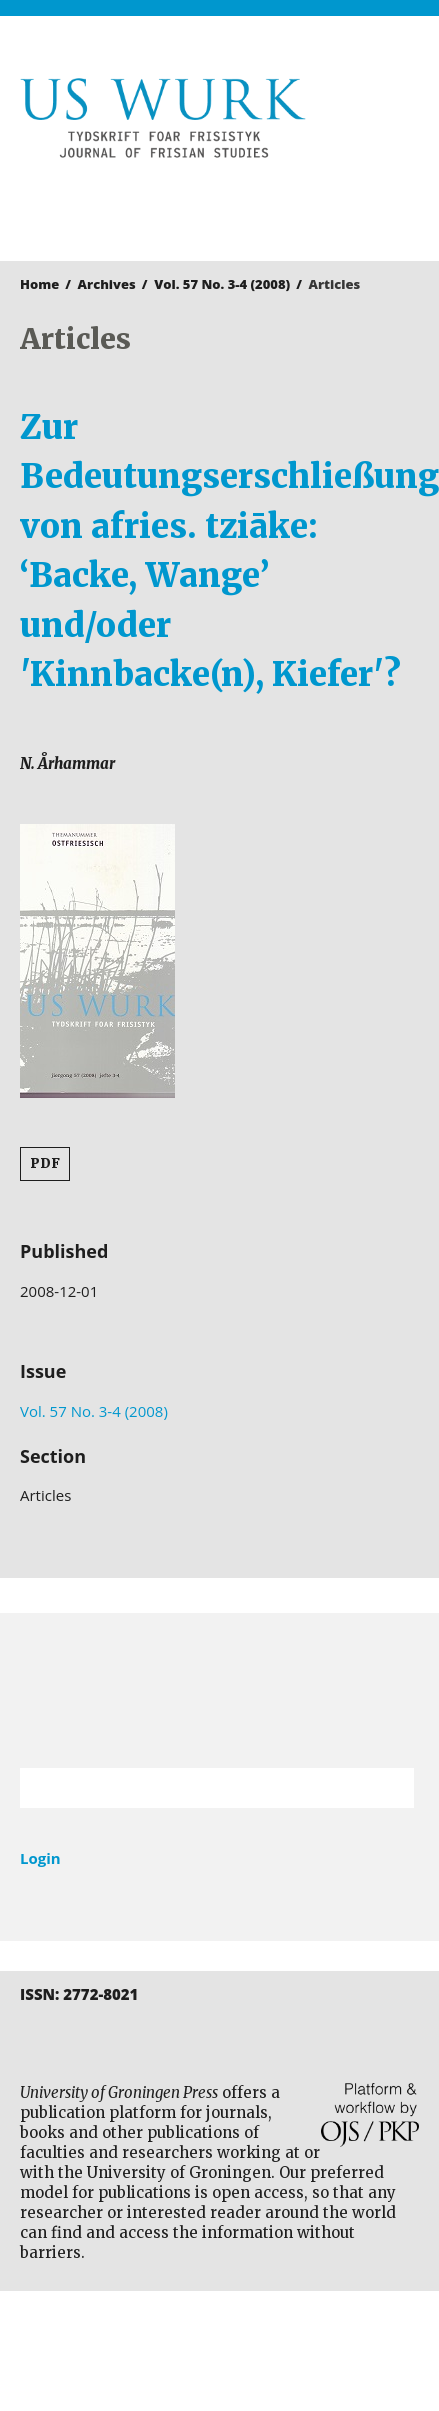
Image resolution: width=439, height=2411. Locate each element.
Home (39, 284)
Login (40, 1858)
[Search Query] (192, 1788)
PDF (45, 1163)
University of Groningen (219, 1690)
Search (389, 1788)
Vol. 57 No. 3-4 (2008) (222, 284)
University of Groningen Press (209, 206)
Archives (107, 284)
